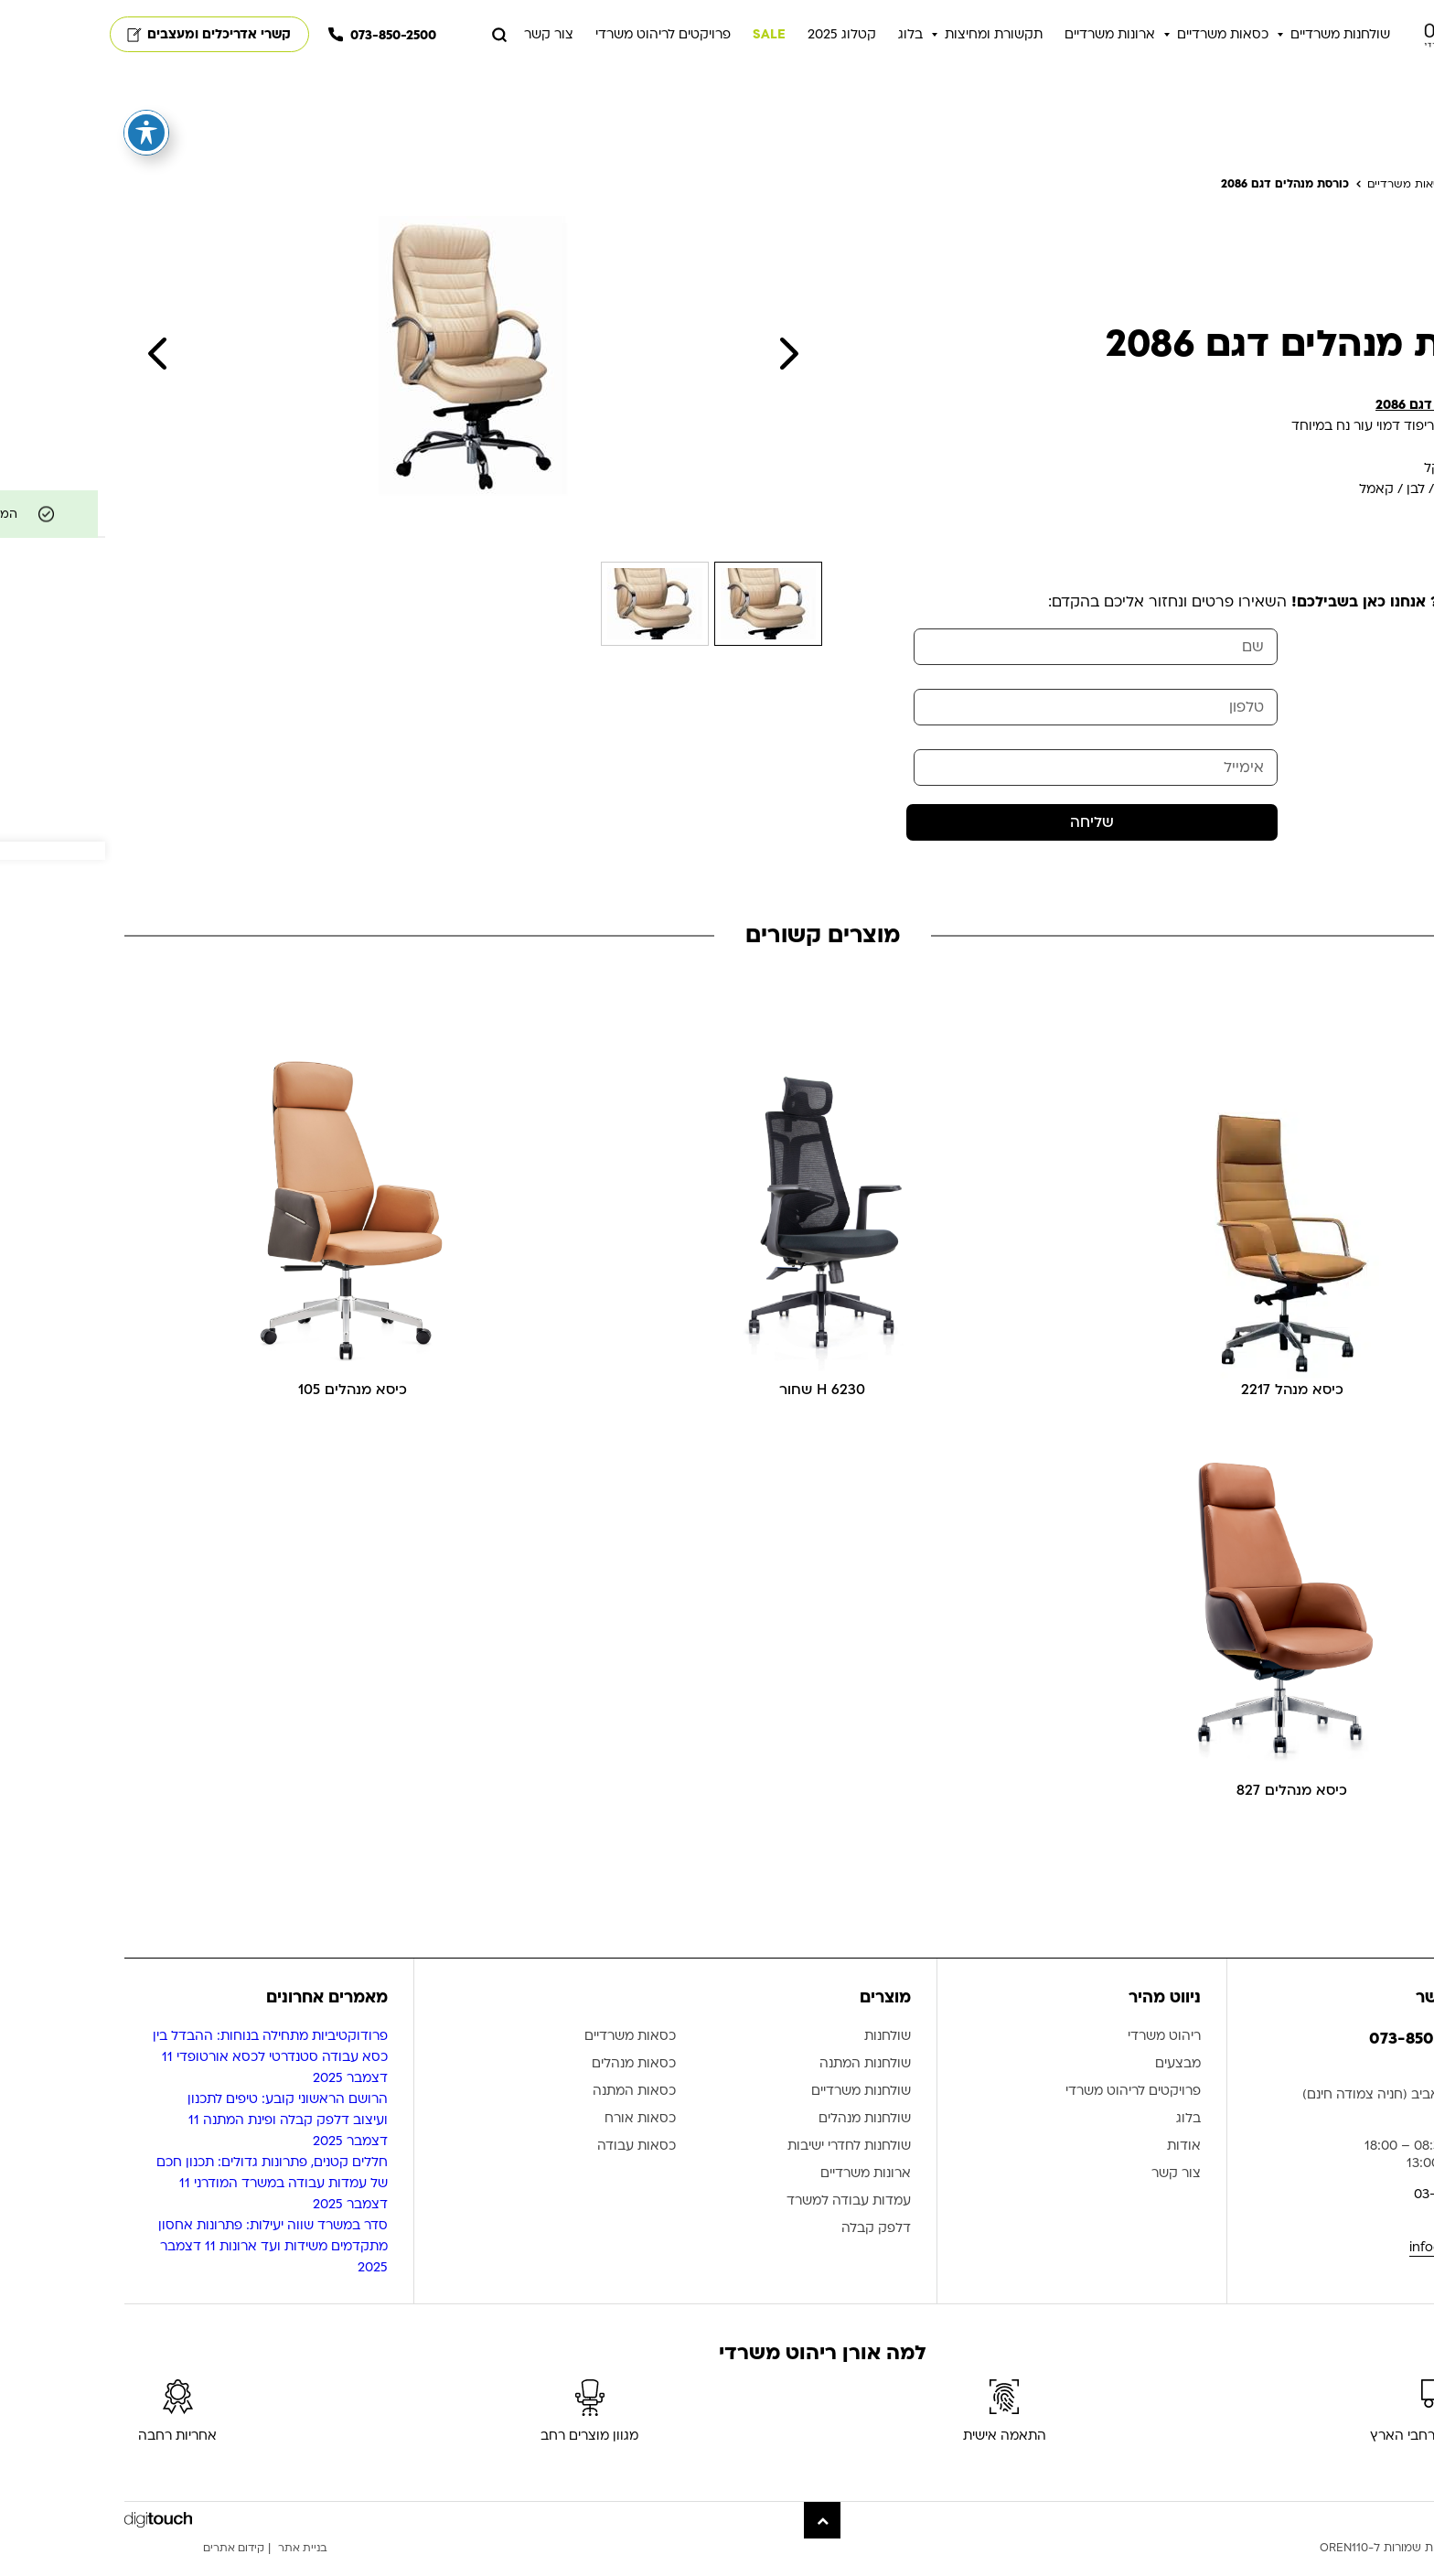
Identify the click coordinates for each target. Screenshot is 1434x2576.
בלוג (805, 37)
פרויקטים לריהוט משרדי (558, 37)
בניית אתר (203, 2567)
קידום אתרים (131, 2567)
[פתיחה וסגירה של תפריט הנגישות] (41, 133)
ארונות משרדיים (1004, 37)
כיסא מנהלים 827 (1187, 1808)
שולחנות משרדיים (1235, 37)
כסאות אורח (535, 2138)
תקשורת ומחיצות (888, 37)
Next (683, 359)
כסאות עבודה (531, 2166)
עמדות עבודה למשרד (743, 2220)
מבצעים (1073, 2083)
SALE (663, 37)
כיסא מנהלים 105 (247, 1406)
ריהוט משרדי (1059, 2056)
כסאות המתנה (529, 2111)
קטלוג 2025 (736, 37)
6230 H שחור (717, 1406)
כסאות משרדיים (1117, 37)
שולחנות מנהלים (759, 2138)
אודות (1079, 2166)
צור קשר (443, 37)
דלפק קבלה (771, 2248)
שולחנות (782, 2056)
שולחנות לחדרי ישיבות (744, 2166)
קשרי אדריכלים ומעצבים (104, 37)
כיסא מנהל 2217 (1186, 1406)
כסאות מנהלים (529, 2083)
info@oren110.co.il (1359, 2265)
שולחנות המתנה (760, 2083)
